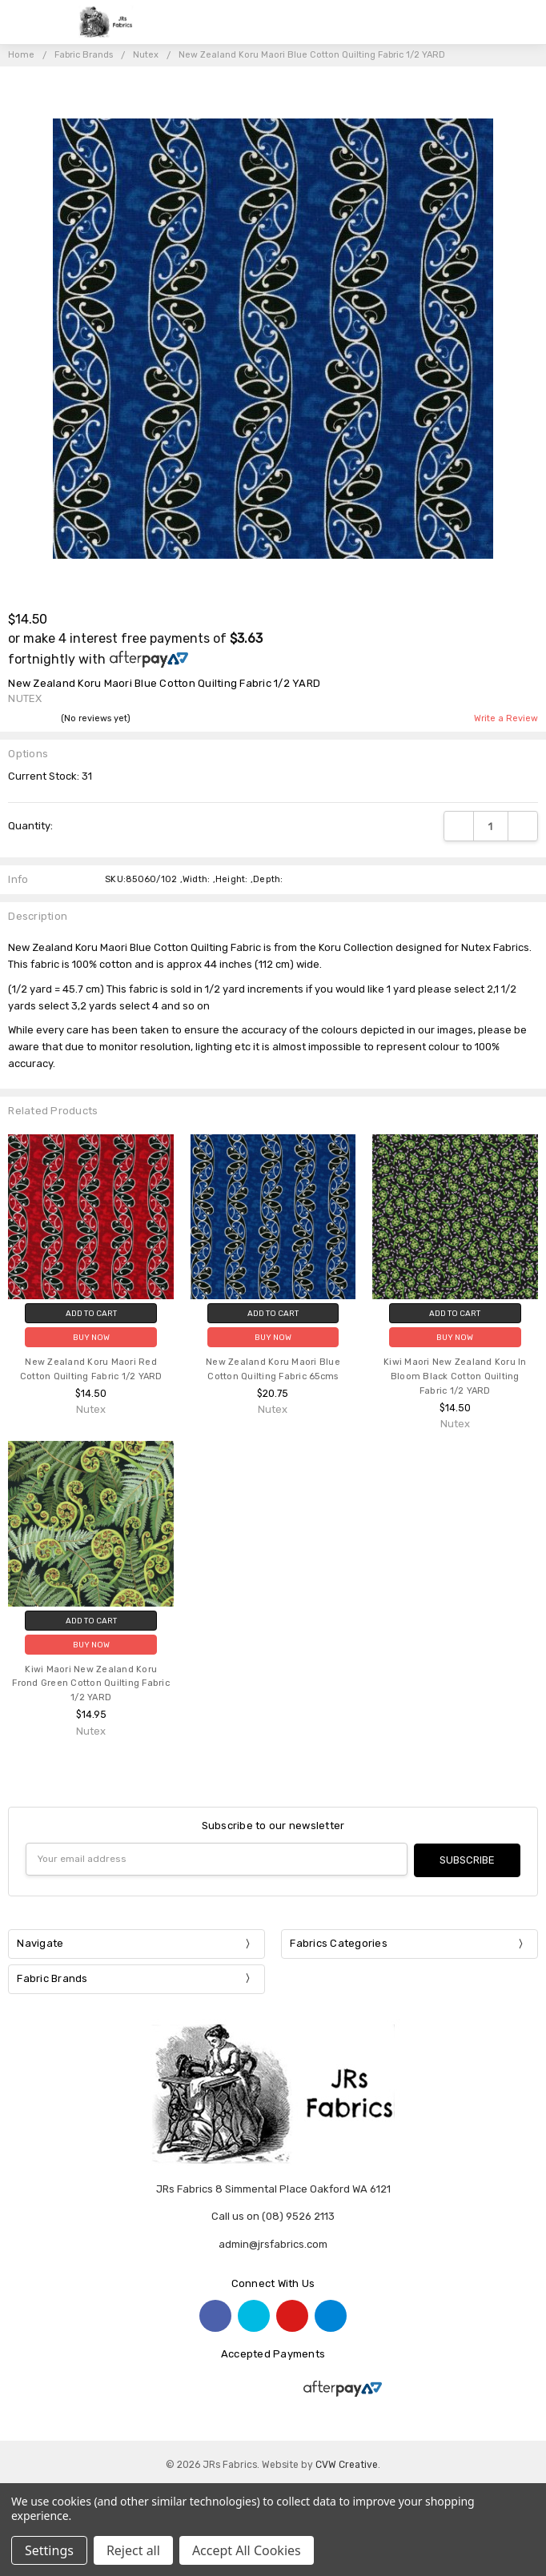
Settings (49, 2550)
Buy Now (91, 1337)
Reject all (133, 2550)
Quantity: (30, 826)
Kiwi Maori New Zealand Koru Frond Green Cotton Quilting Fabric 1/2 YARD (91, 1683)
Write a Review (506, 719)
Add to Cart (91, 1313)
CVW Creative (346, 2463)
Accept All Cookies (246, 2550)
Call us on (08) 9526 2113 (273, 2215)
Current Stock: (50, 776)
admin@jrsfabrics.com (273, 2243)
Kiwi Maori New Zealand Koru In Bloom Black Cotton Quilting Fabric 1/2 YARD (455, 1376)
